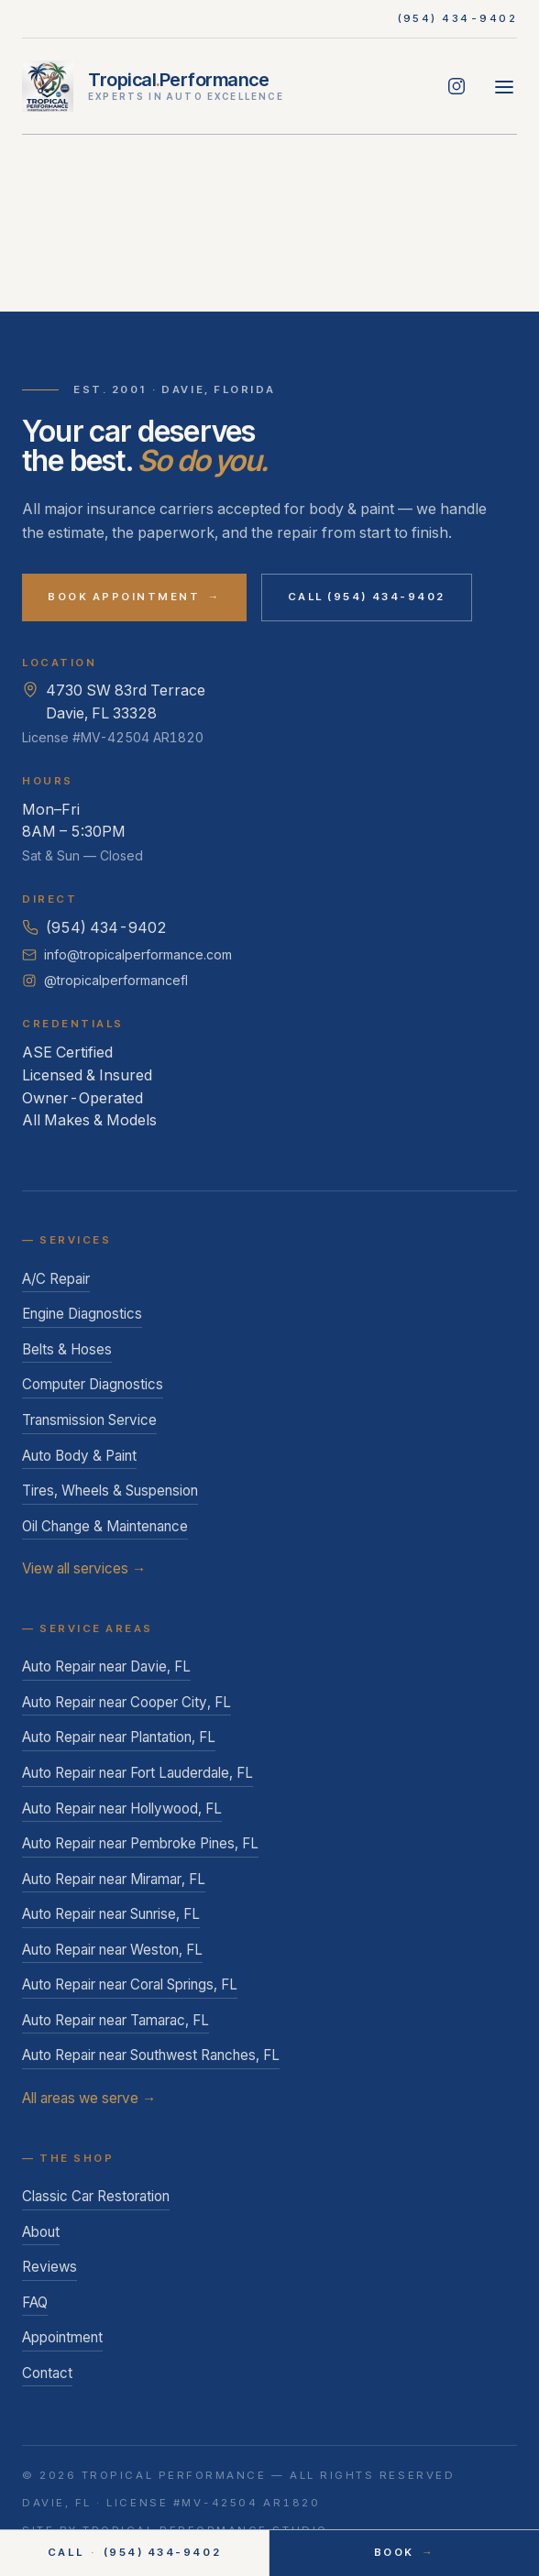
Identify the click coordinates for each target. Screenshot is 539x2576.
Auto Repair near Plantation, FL (118, 1737)
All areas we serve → (89, 2098)
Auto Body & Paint (79, 1455)
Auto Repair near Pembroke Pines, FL (140, 1843)
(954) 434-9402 (458, 18)
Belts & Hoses (67, 1349)
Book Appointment (134, 597)
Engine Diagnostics (82, 1313)
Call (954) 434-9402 (367, 596)
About (41, 2232)
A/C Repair (56, 1279)
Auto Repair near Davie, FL (106, 1666)
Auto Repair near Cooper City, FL (126, 1702)
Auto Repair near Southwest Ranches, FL (151, 2055)
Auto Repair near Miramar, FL (113, 1879)
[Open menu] (504, 86)
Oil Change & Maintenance (105, 1526)
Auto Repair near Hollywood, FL (122, 1808)
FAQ (35, 2302)
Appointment (62, 2337)
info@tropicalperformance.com (127, 954)
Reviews (49, 2266)
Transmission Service (89, 1420)
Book (404, 2553)
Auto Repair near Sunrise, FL (111, 1914)
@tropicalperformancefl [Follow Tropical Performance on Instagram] (105, 980)
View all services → (84, 1568)
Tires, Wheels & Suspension (110, 1490)
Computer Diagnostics (92, 1384)
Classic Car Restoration (96, 2196)
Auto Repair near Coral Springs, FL (129, 1984)
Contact (47, 2373)
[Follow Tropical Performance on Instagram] (456, 86)
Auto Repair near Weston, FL (112, 1949)
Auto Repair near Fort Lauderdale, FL (137, 1772)
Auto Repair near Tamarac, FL (115, 2020)
